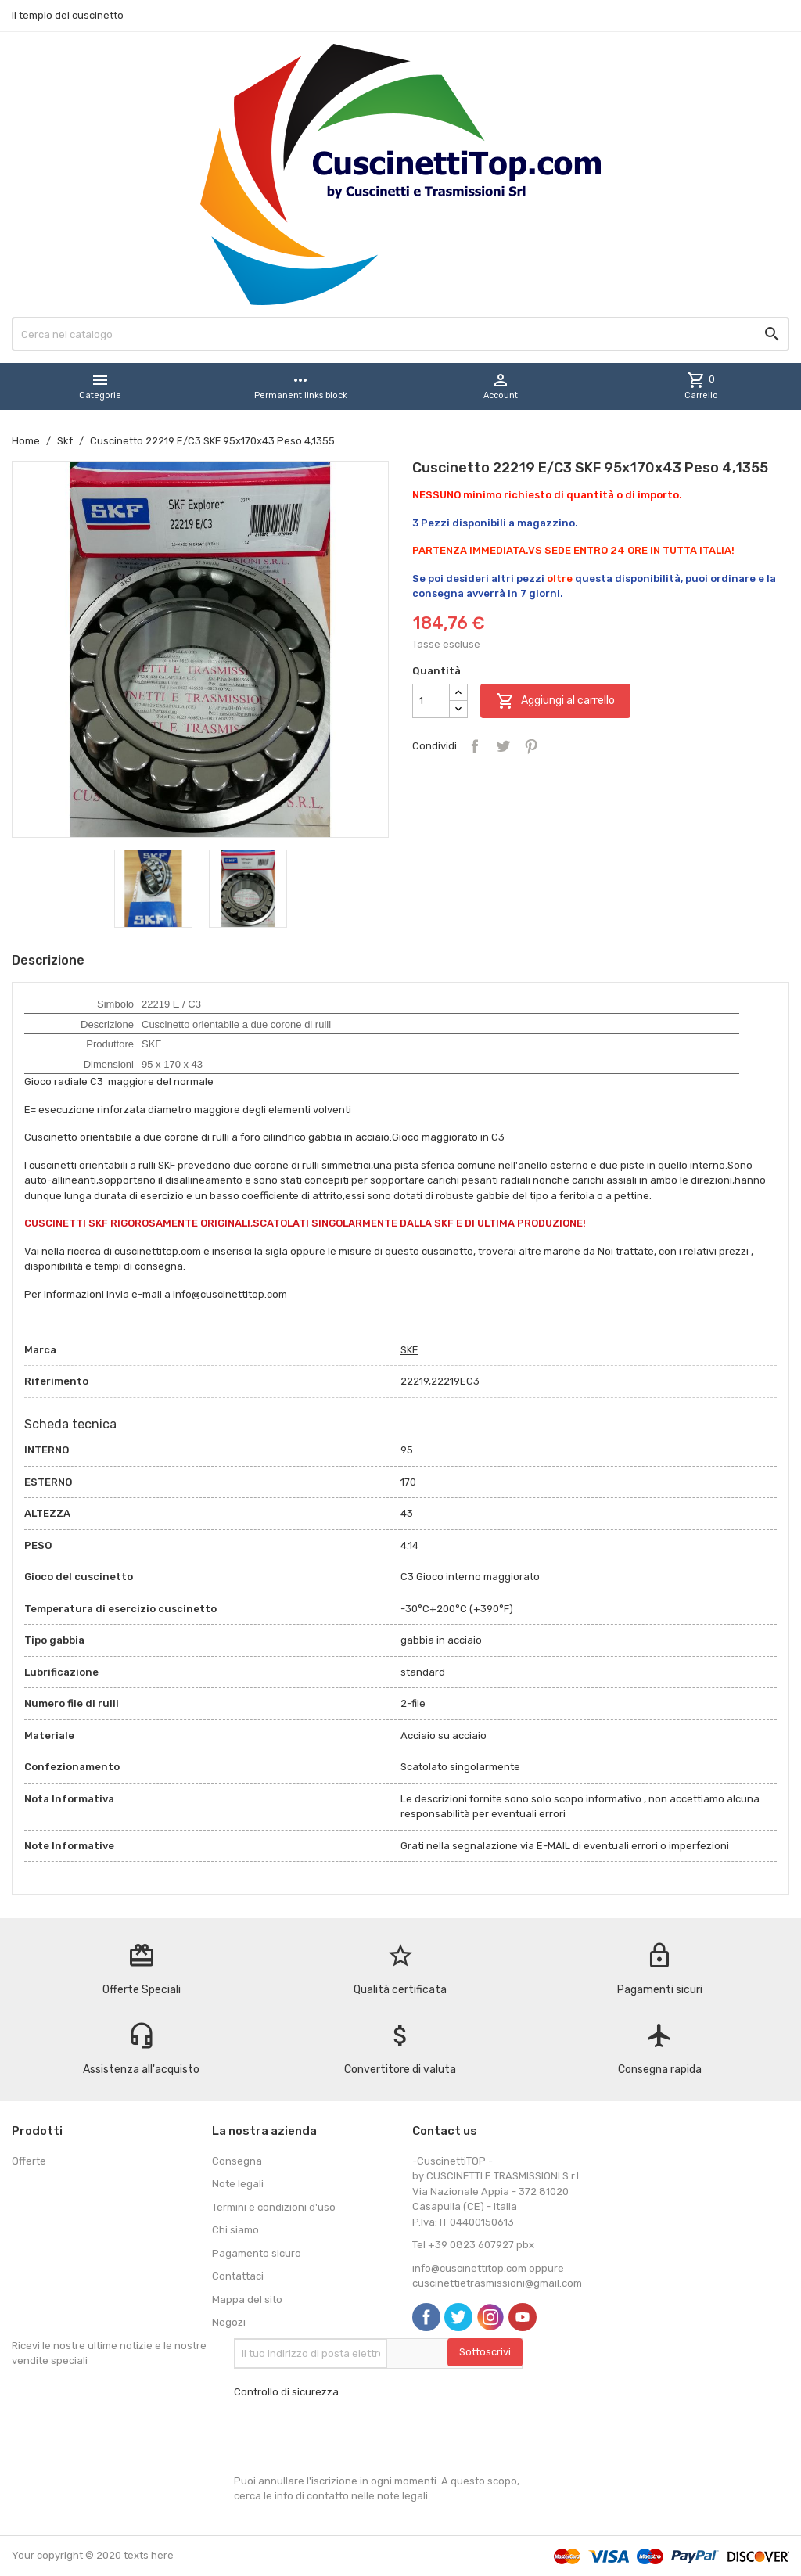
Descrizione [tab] (48, 960)
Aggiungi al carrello (555, 701)
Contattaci (238, 2276)
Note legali (238, 2184)
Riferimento (56, 1381)
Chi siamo (235, 2230)
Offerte (29, 2161)
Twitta (503, 746)
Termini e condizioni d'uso (274, 2207)
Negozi (229, 2322)
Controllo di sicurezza (286, 2392)
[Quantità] (431, 701)
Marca (40, 1350)
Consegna (237, 2161)
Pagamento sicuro (256, 2253)
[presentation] (353, 2436)
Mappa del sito (247, 2299)
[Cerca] (400, 334)
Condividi (474, 746)
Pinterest (531, 746)
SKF (409, 1350)
